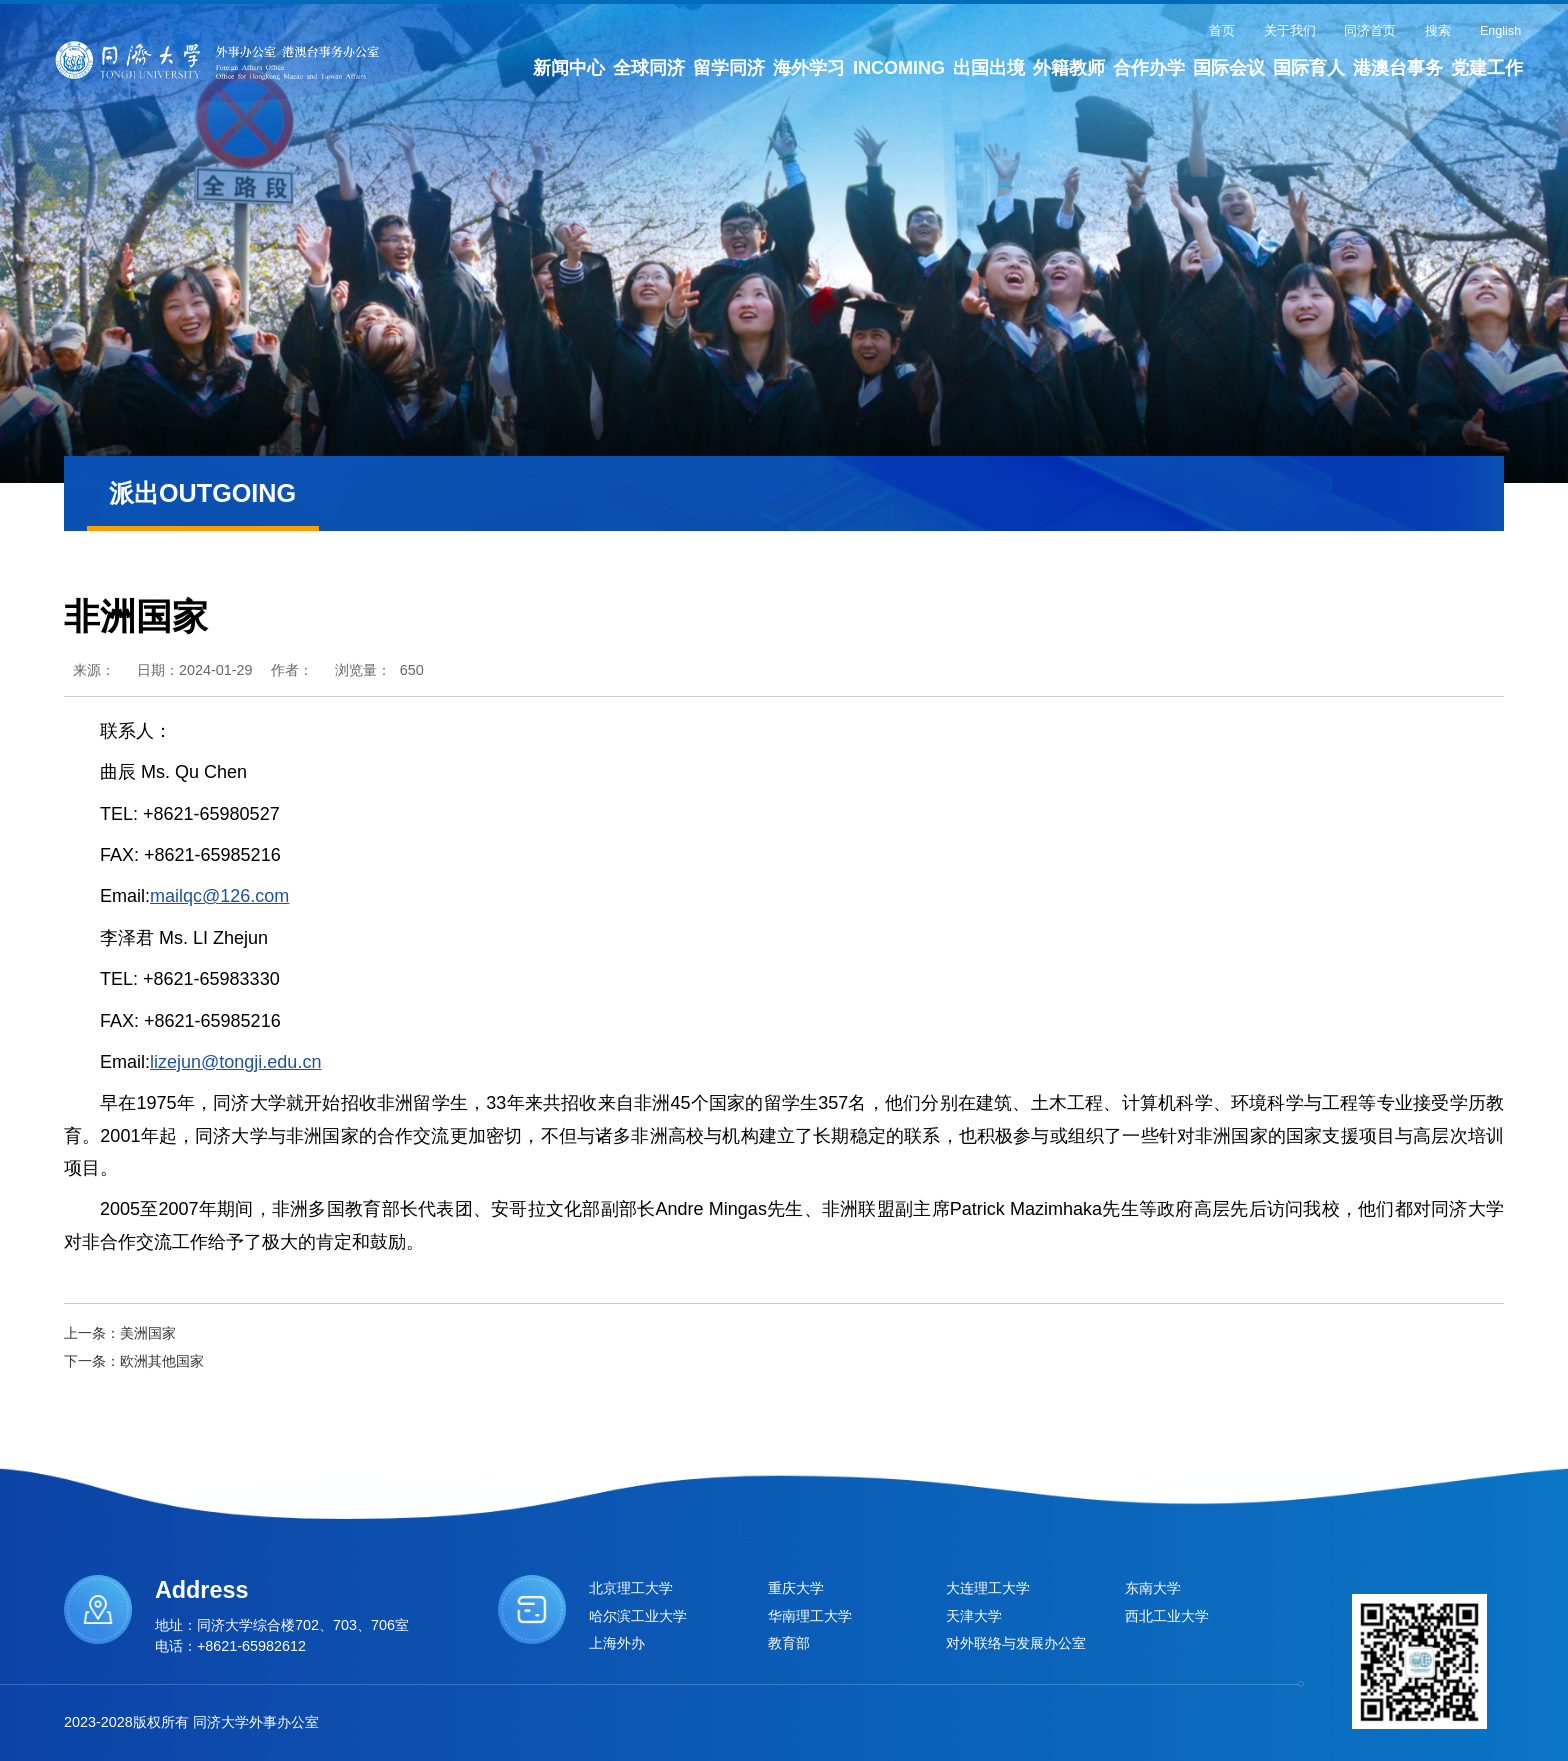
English (1500, 31)
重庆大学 (796, 1588)
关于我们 (1290, 31)
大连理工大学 (988, 1588)
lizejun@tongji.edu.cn (235, 1062)
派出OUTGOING (202, 493)
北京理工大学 (631, 1588)
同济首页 (1370, 31)
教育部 (789, 1643)
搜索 (1438, 31)
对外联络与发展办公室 (1016, 1643)
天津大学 (974, 1616)
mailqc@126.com (219, 896)
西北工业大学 (1167, 1616)
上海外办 (617, 1643)
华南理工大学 (810, 1616)
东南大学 (1153, 1588)
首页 (1222, 31)
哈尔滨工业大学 (638, 1616)
